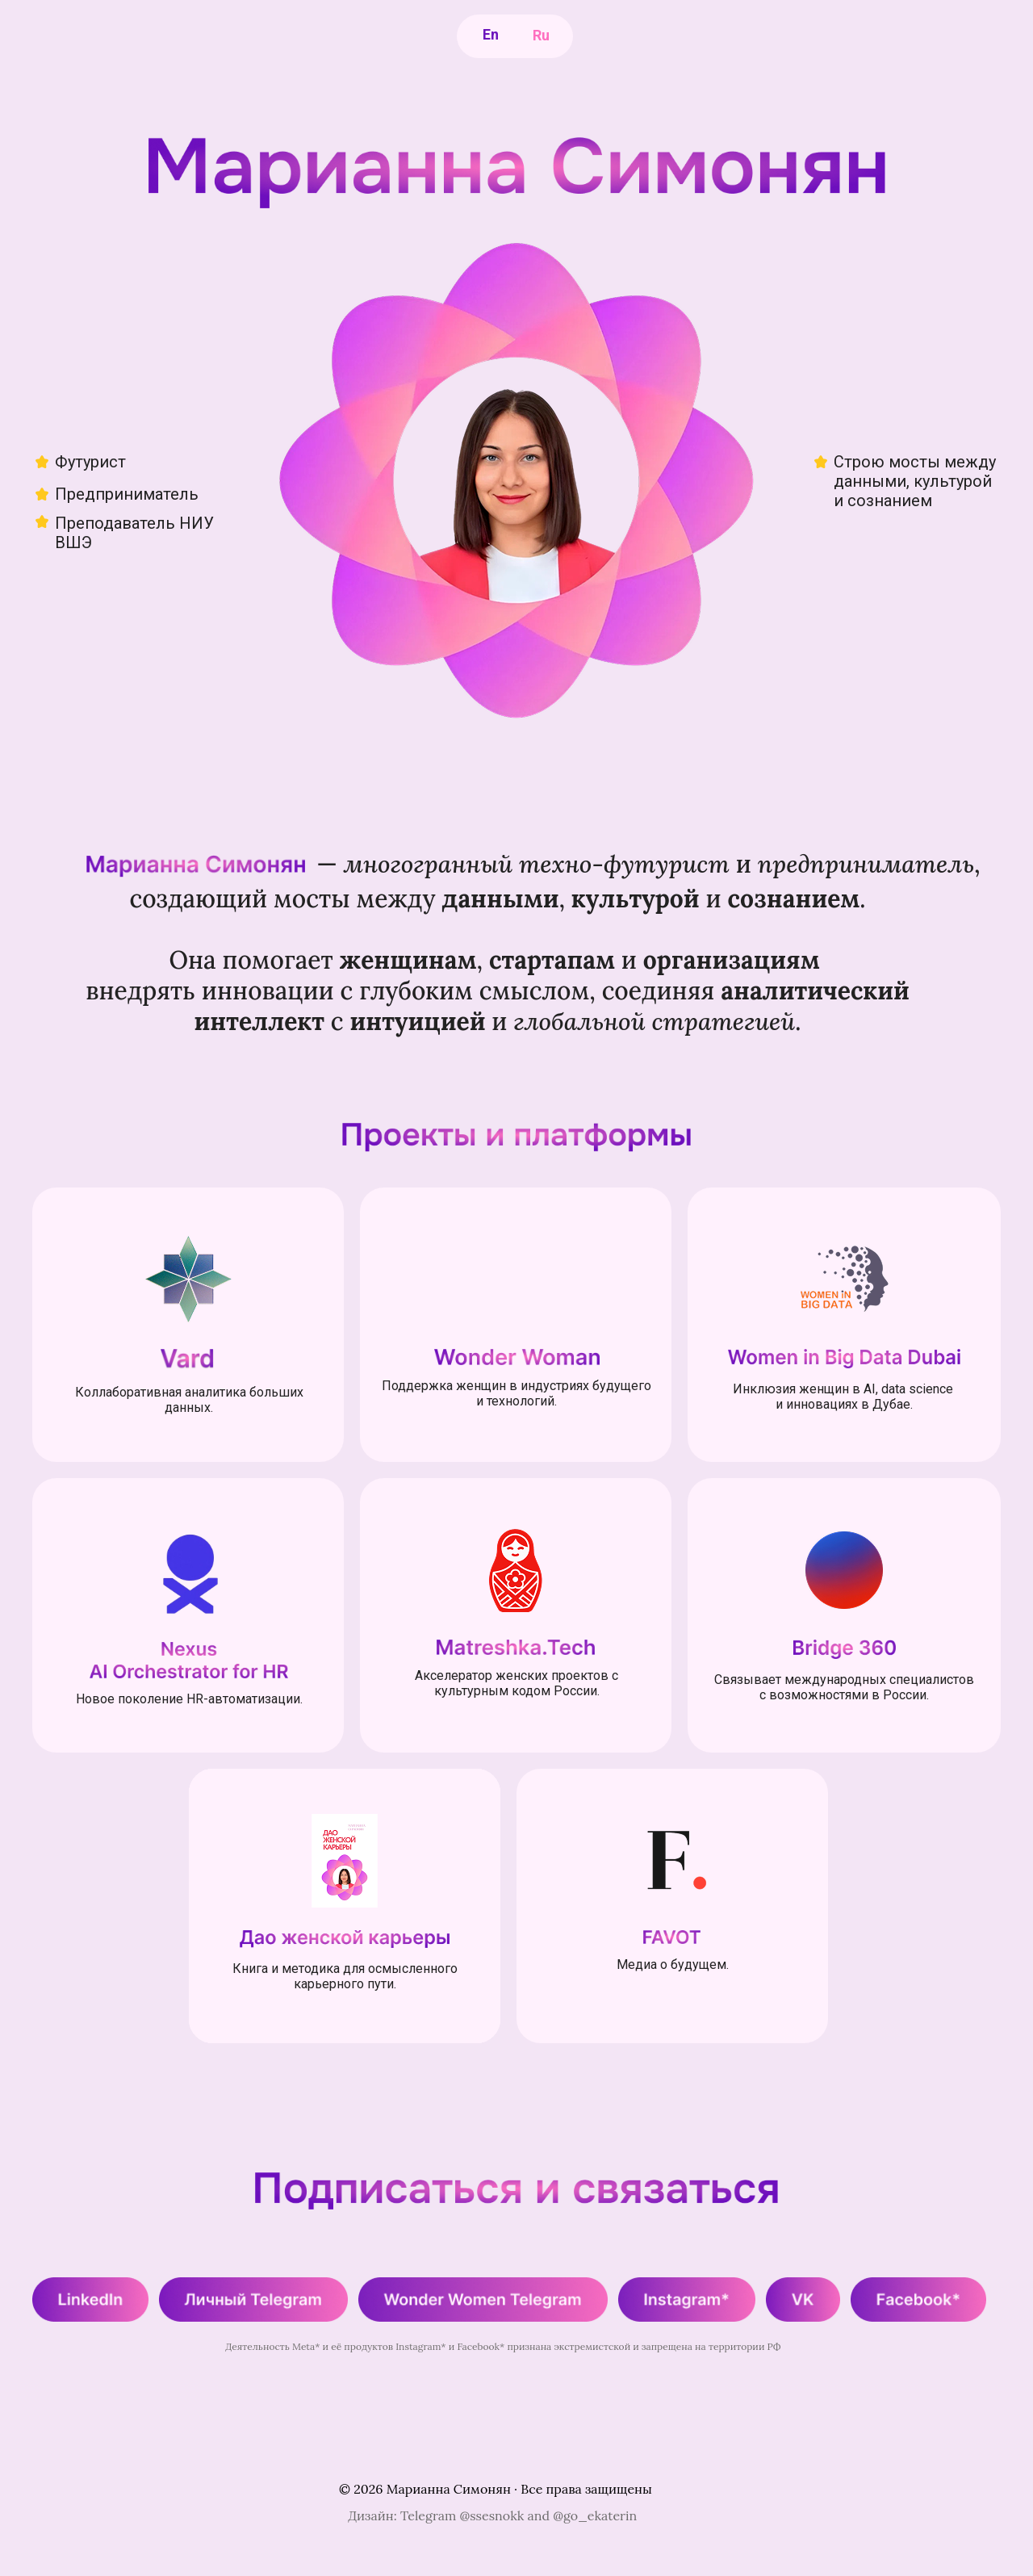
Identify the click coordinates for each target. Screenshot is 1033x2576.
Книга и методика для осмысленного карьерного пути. (345, 1976)
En (491, 34)
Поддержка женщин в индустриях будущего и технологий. (516, 1393)
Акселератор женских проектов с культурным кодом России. (516, 1683)
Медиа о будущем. (673, 1964)
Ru (541, 35)
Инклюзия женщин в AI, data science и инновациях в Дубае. (844, 1396)
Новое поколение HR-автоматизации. (189, 1699)
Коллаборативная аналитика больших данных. (189, 1399)
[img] (188, 1279)
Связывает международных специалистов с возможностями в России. (844, 1687)
